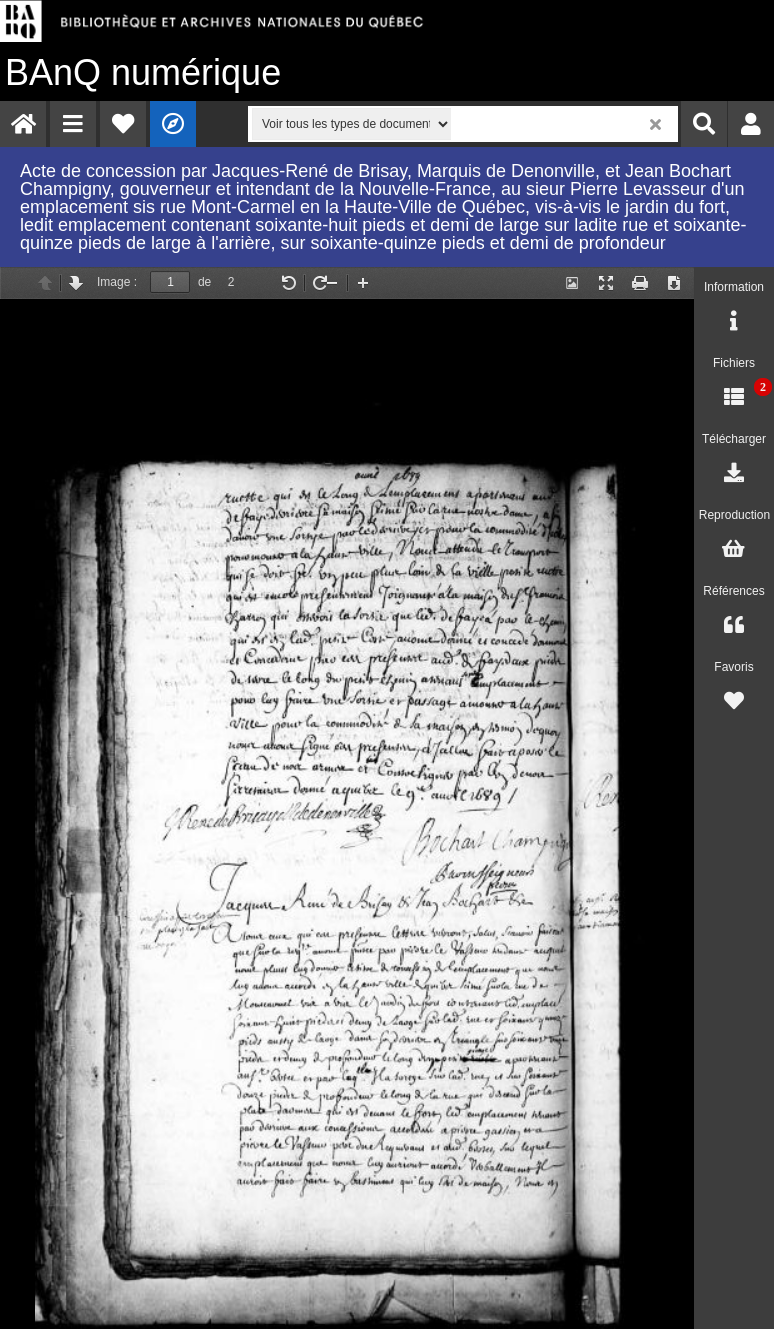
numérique (143, 72)
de (204, 282)
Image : (117, 282)
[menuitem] (23, 124)
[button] (73, 124)
